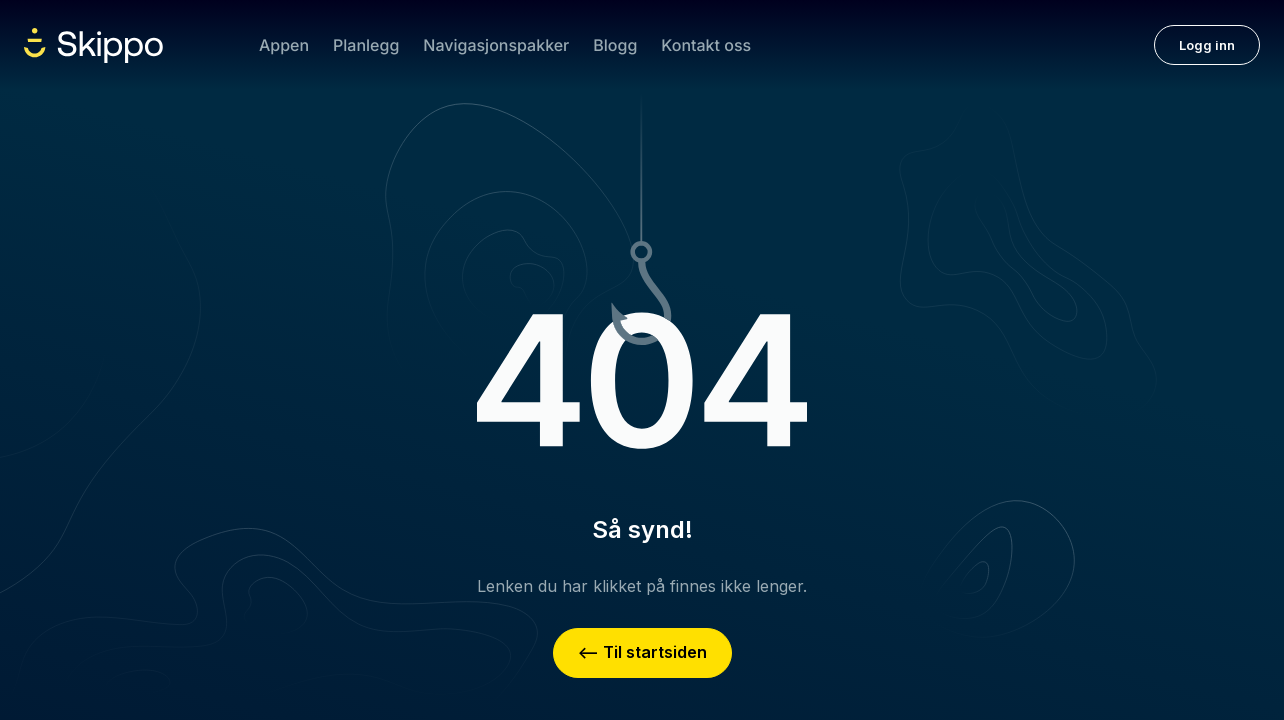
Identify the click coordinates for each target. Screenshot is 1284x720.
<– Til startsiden (642, 652)
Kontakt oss (706, 45)
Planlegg (366, 45)
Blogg (615, 45)
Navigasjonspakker (496, 45)
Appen (284, 45)
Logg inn (1207, 45)
